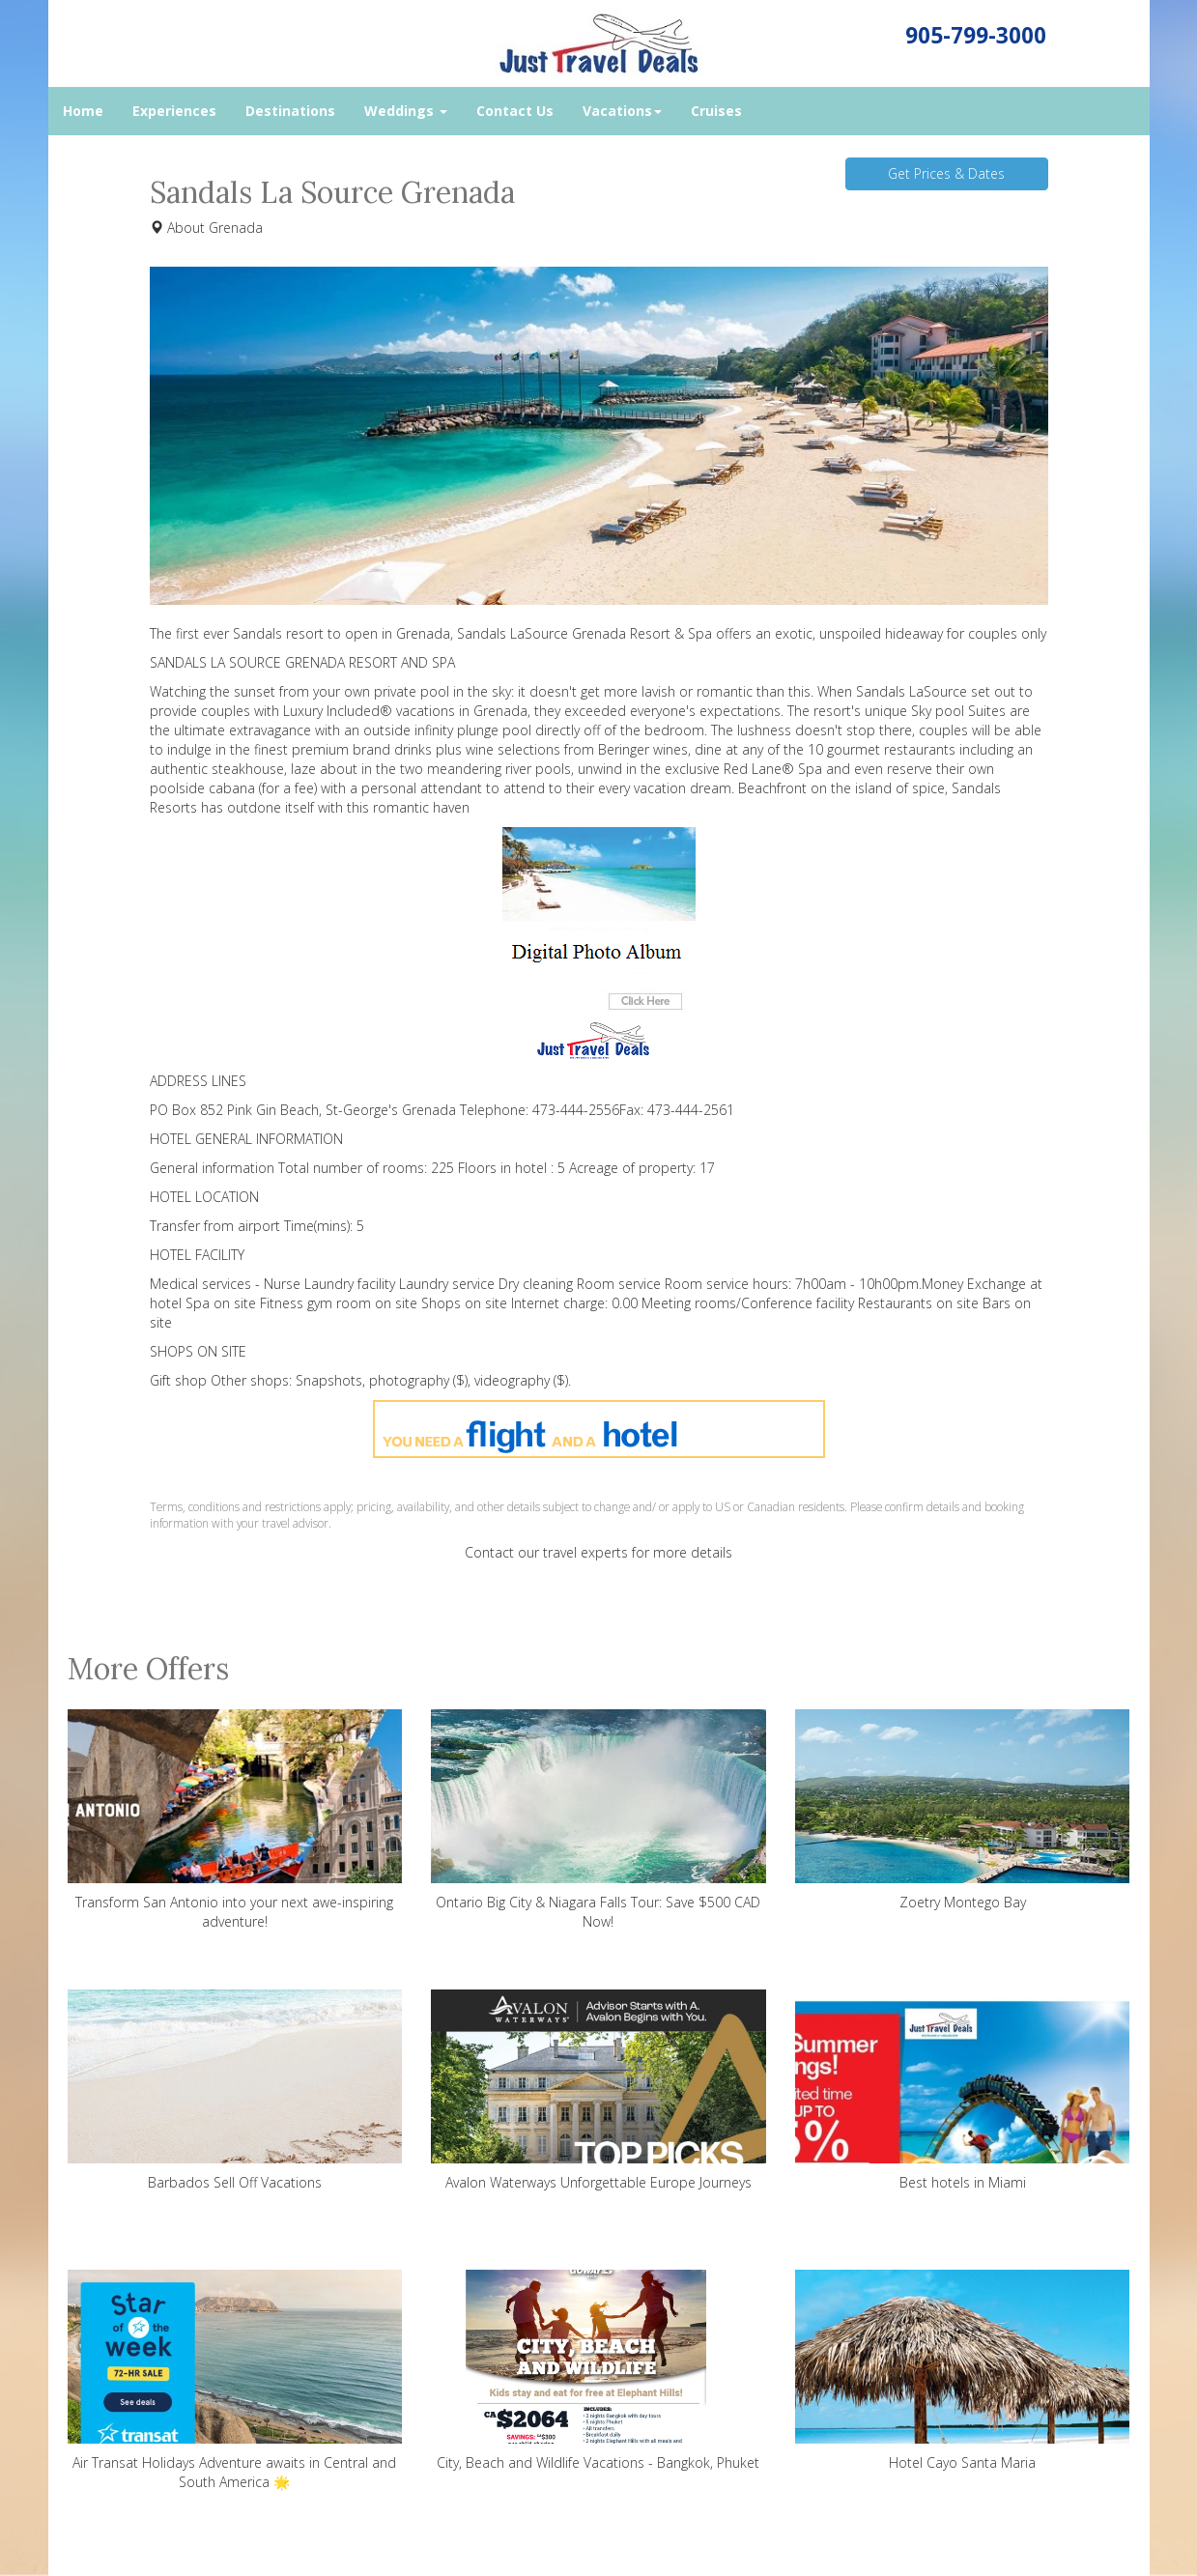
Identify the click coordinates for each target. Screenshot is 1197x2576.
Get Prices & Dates (946, 173)
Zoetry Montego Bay (962, 1810)
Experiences (174, 110)
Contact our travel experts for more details (598, 1552)
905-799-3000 (975, 35)
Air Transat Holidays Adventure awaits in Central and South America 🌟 (235, 2380)
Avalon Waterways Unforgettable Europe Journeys (598, 2090)
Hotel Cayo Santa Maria (962, 2371)
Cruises (716, 110)
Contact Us (515, 110)
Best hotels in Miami (962, 2090)
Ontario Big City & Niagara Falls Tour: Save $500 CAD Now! (598, 1820)
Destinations (290, 110)
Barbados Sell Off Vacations (235, 2090)
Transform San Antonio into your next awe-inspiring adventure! (235, 1820)
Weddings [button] (405, 110)
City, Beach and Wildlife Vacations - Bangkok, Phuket (598, 2371)
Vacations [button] (622, 110)
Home (83, 110)
